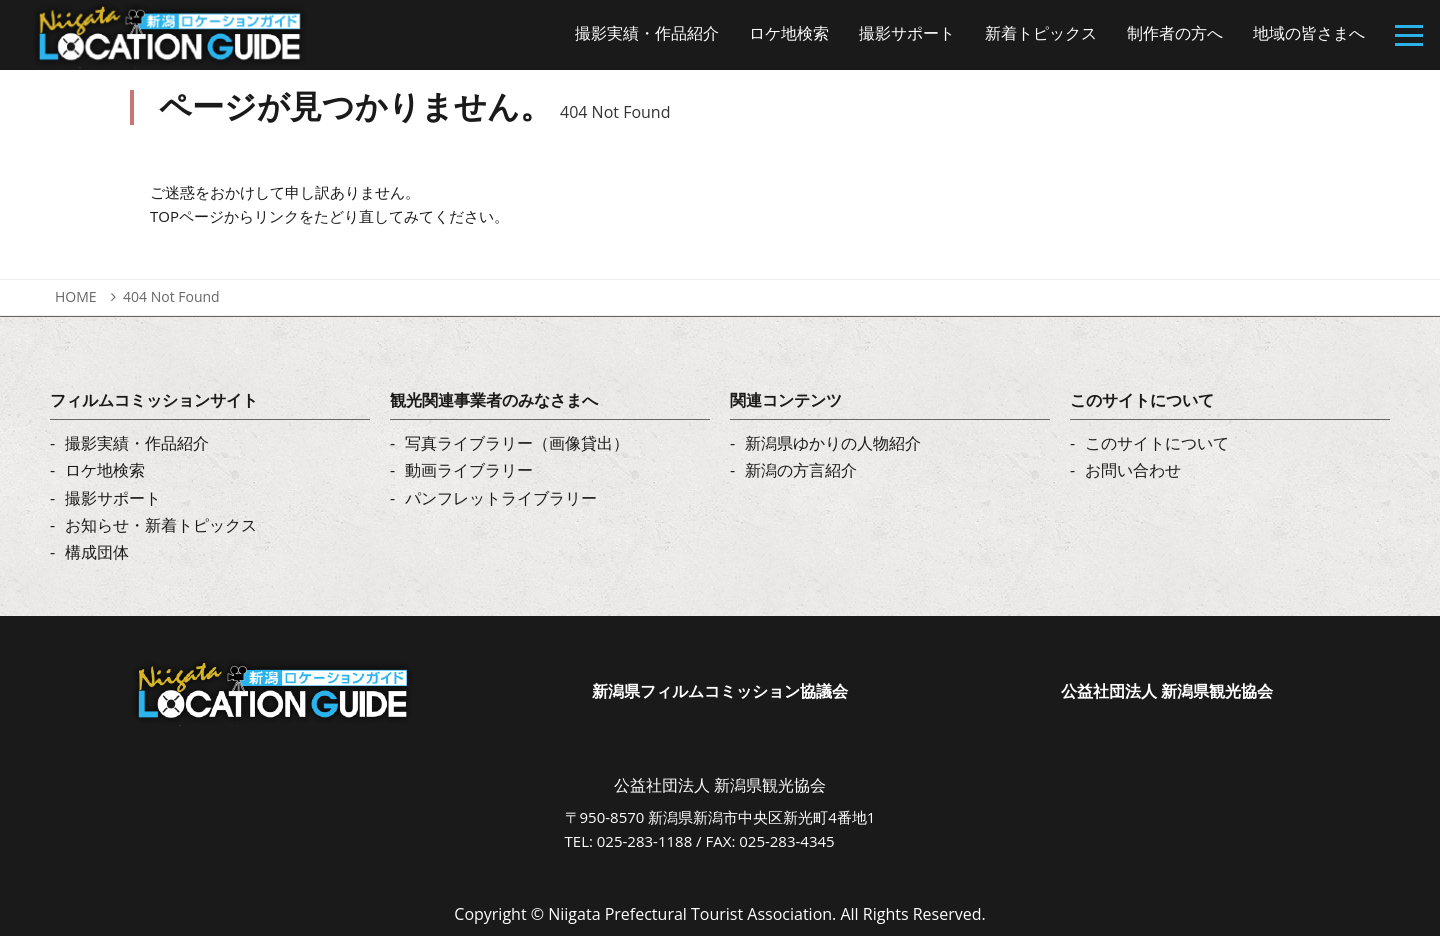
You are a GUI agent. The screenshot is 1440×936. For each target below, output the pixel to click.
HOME (76, 296)
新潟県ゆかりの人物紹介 (833, 443)
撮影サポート (113, 498)
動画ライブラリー (469, 470)
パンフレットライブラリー (501, 498)
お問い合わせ (1133, 470)
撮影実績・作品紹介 (137, 443)
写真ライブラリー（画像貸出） (517, 443)
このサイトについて (1157, 443)
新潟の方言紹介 (801, 470)
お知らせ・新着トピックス (161, 525)
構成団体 (97, 552)
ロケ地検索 (105, 470)
